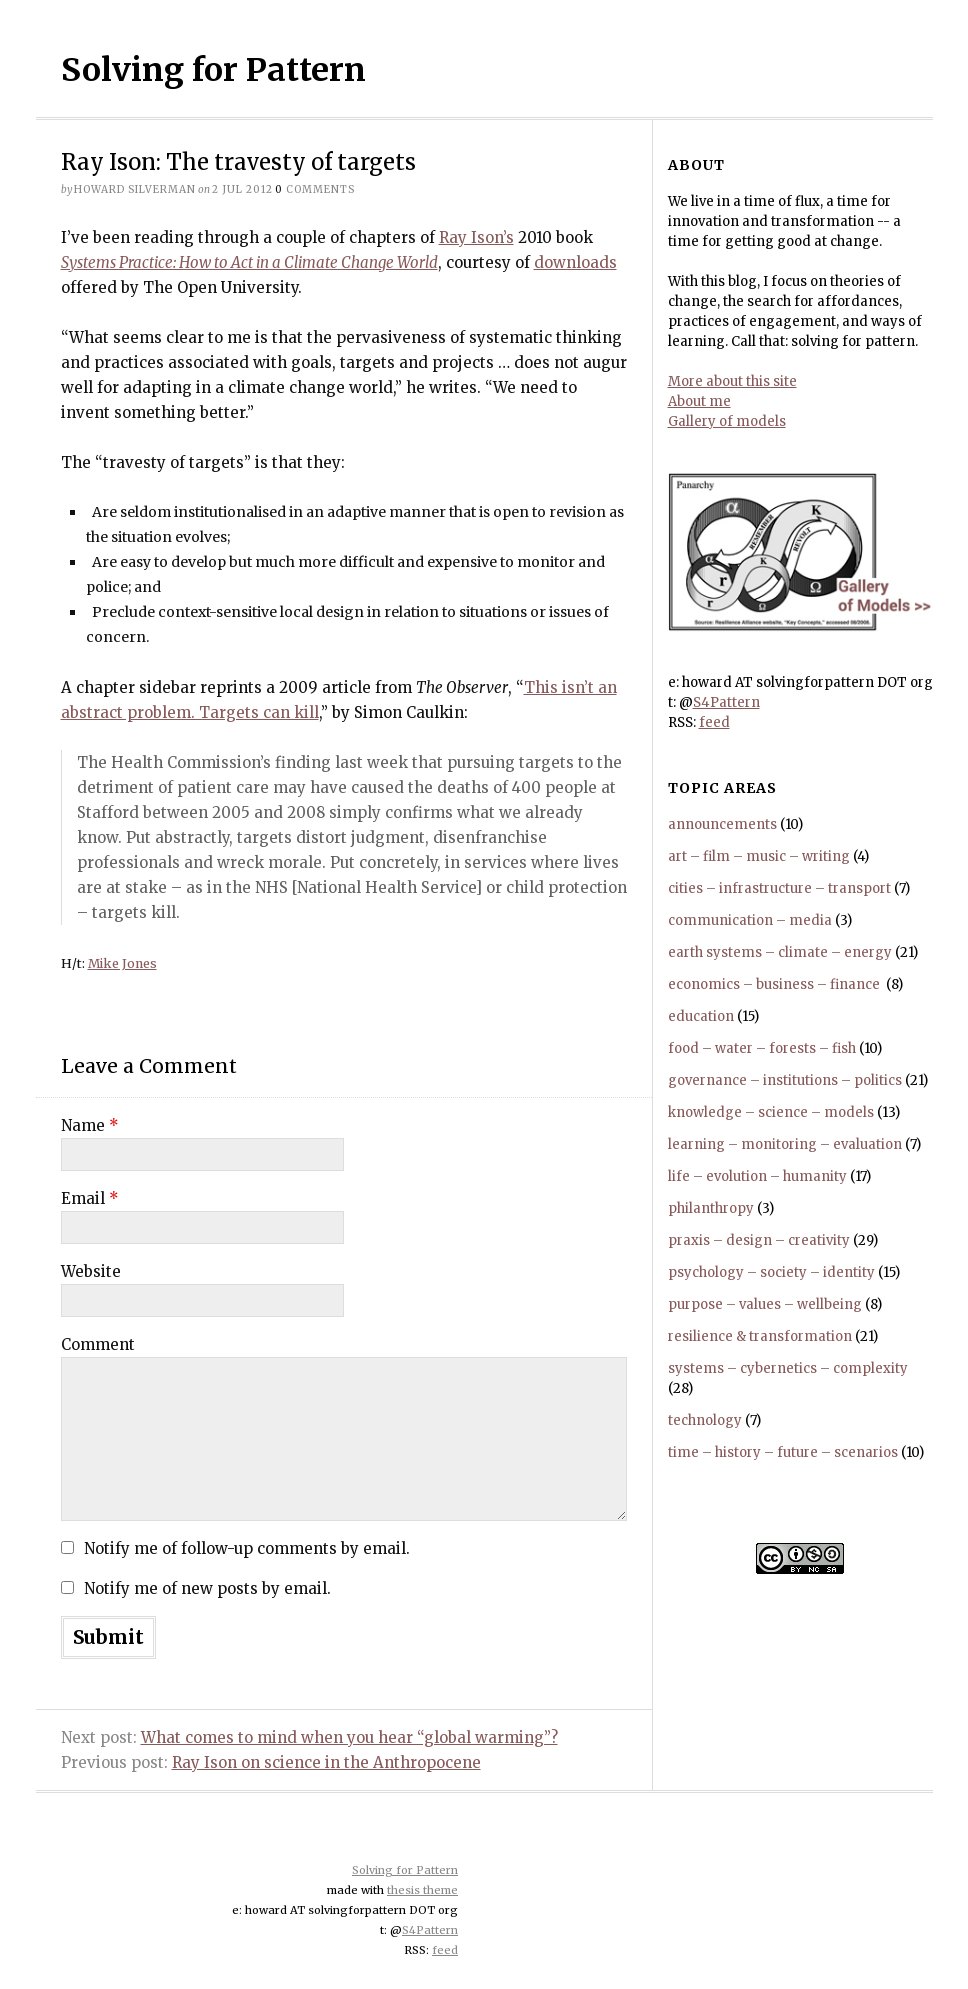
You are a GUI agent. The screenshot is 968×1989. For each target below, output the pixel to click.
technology (705, 1420)
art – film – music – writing (759, 856)
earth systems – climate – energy (780, 952)
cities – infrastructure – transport (779, 888)
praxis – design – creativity (759, 1240)
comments (315, 189)
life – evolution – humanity (757, 1176)
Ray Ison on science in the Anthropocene (326, 1762)
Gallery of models (727, 421)
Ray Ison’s (476, 237)
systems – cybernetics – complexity (788, 1368)
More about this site (732, 381)
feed (714, 722)
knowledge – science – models (771, 1112)
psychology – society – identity (771, 1272)
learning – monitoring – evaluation (785, 1144)
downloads (575, 262)
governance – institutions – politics (785, 1080)
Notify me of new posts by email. (207, 1588)
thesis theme (422, 1890)
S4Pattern (726, 702)
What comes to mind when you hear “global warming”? (349, 1737)
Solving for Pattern (213, 70)
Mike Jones (122, 963)
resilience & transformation (760, 1336)
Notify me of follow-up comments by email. (247, 1548)
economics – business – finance (775, 984)
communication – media (750, 920)
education (701, 1016)
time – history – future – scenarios (783, 1452)
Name (90, 1125)
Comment (98, 1344)
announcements (722, 824)
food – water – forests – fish (762, 1048)
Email (90, 1198)
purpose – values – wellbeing (765, 1304)
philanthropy (711, 1208)
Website (91, 1271)
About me (699, 401)
